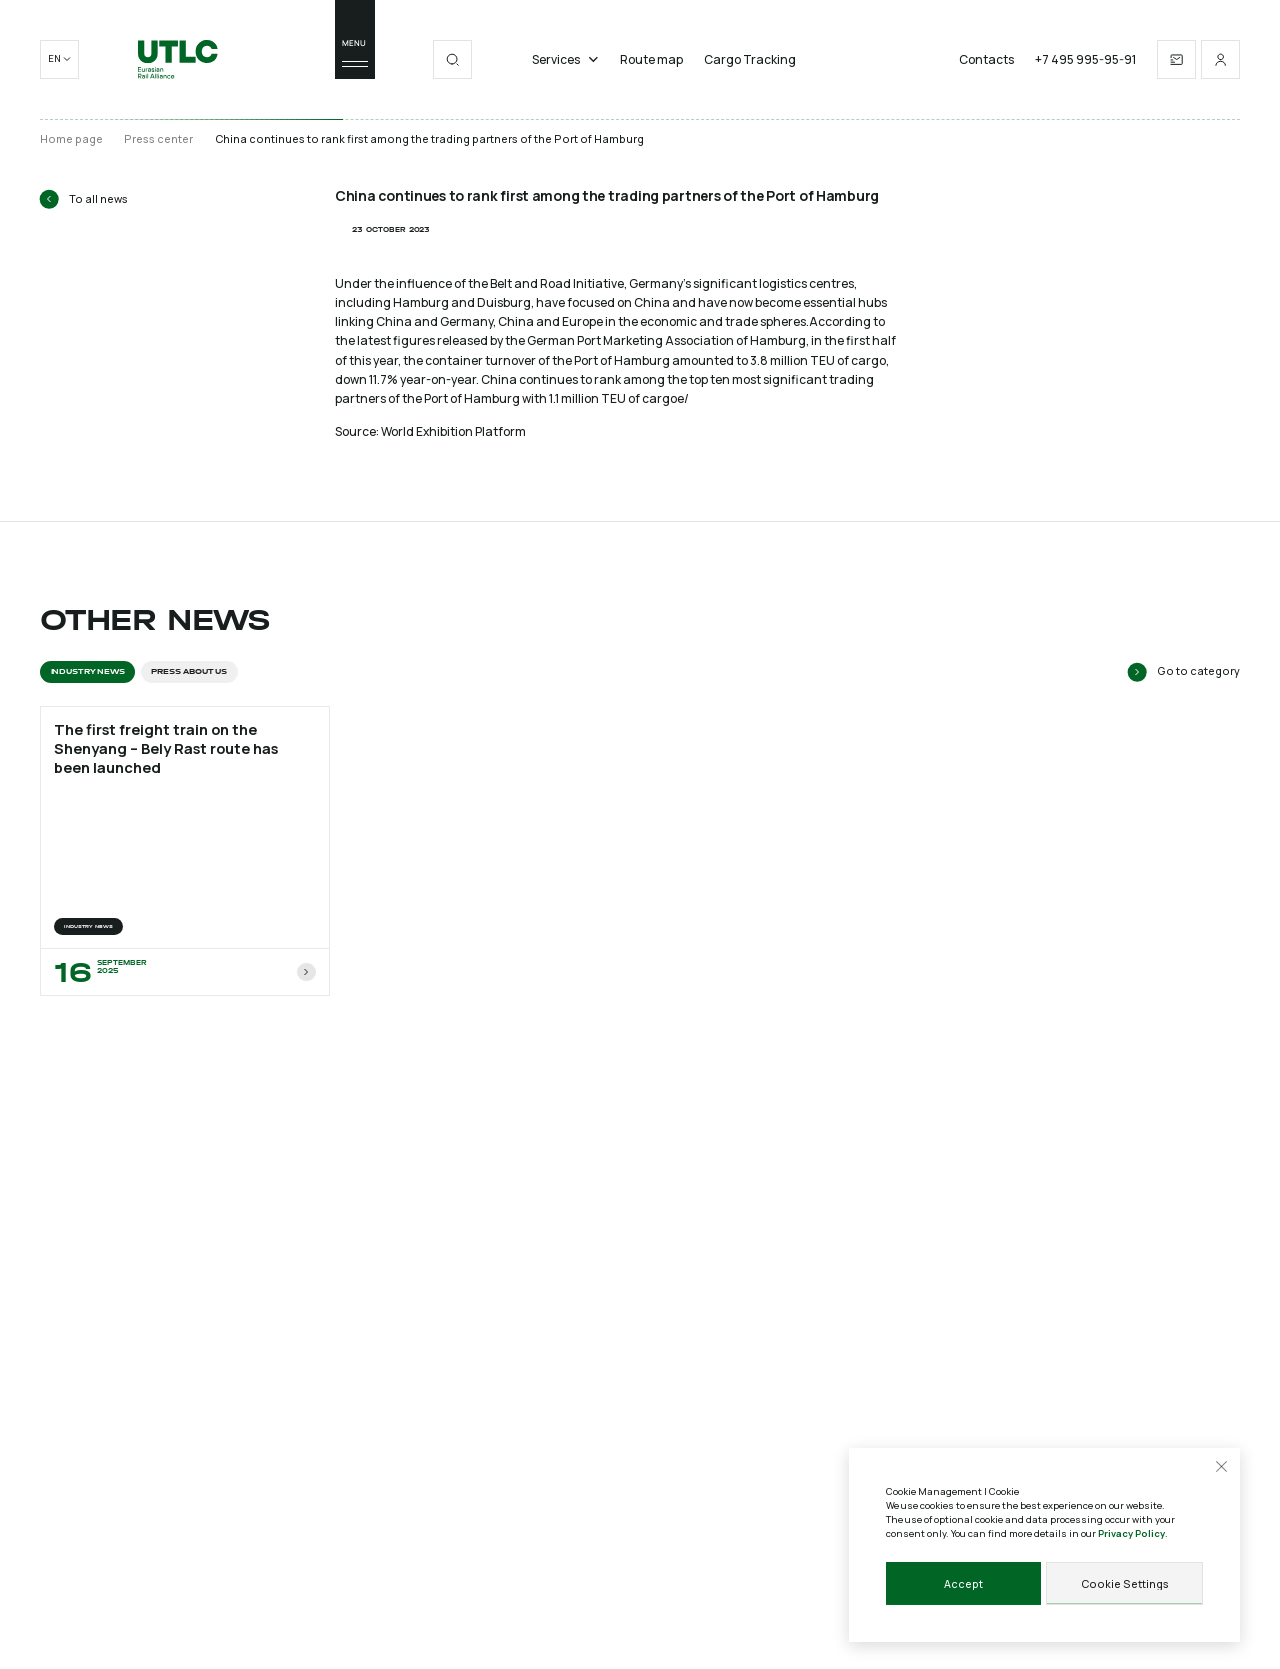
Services (565, 60)
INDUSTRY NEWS (88, 671)
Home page (71, 139)
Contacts (986, 60)
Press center (158, 139)
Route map (651, 60)
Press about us (189, 671)
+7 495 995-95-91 (1085, 60)
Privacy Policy (1131, 1533)
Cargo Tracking (750, 60)
